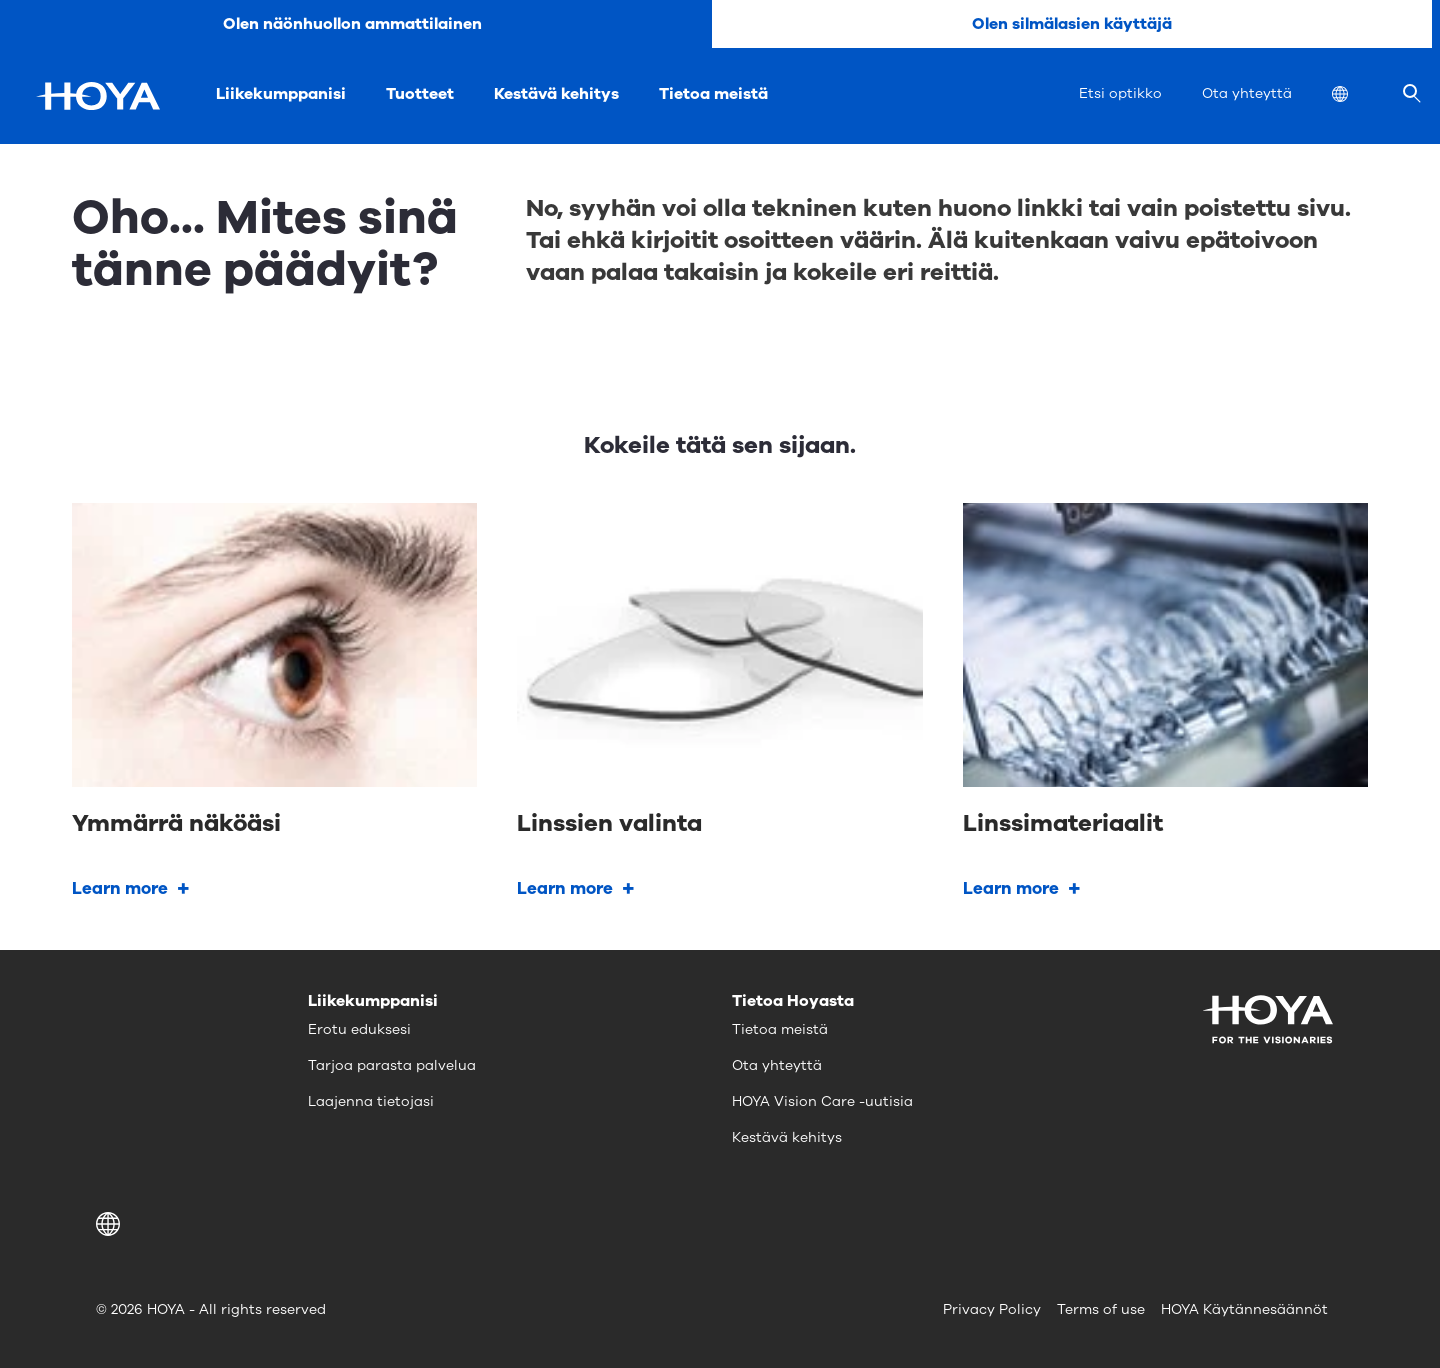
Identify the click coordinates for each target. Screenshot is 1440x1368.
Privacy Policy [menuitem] (992, 1309)
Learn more (120, 888)
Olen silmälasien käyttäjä (1072, 24)
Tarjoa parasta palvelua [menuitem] (392, 1065)
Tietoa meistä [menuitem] (713, 94)
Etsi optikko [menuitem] (1120, 93)
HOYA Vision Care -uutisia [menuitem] (822, 1101)
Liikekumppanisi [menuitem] (281, 94)
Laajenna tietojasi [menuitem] (371, 1101)
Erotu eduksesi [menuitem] (359, 1029)
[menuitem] (1356, 96)
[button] (111, 1224)
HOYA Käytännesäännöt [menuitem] (1244, 1309)
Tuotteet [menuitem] (420, 94)
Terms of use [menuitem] (1101, 1309)
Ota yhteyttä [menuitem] (1247, 93)
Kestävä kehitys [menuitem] (556, 94)
